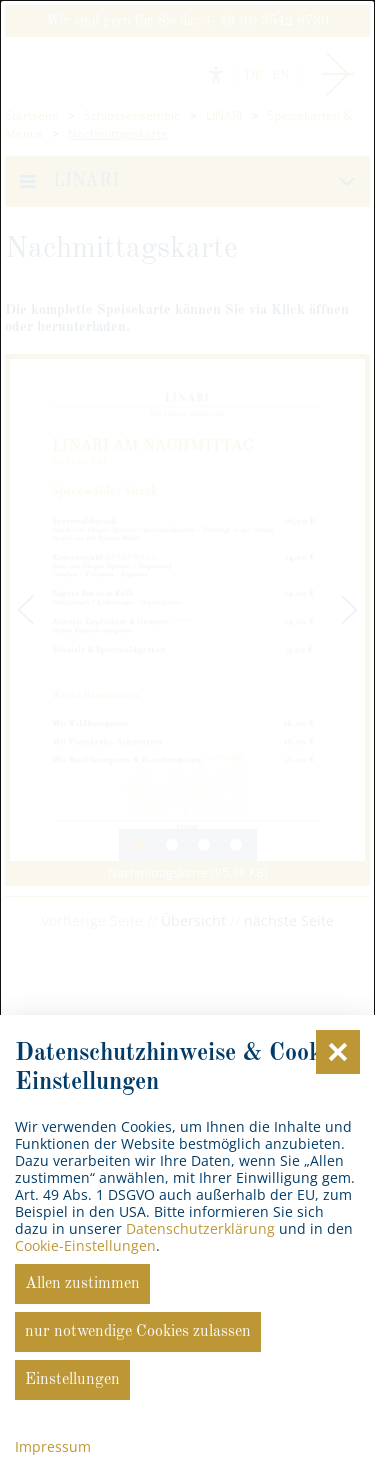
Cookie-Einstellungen (85, 1245)
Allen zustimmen (82, 1284)
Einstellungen (72, 1380)
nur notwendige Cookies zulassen (138, 1332)
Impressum (53, 1446)
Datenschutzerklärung (200, 1228)
